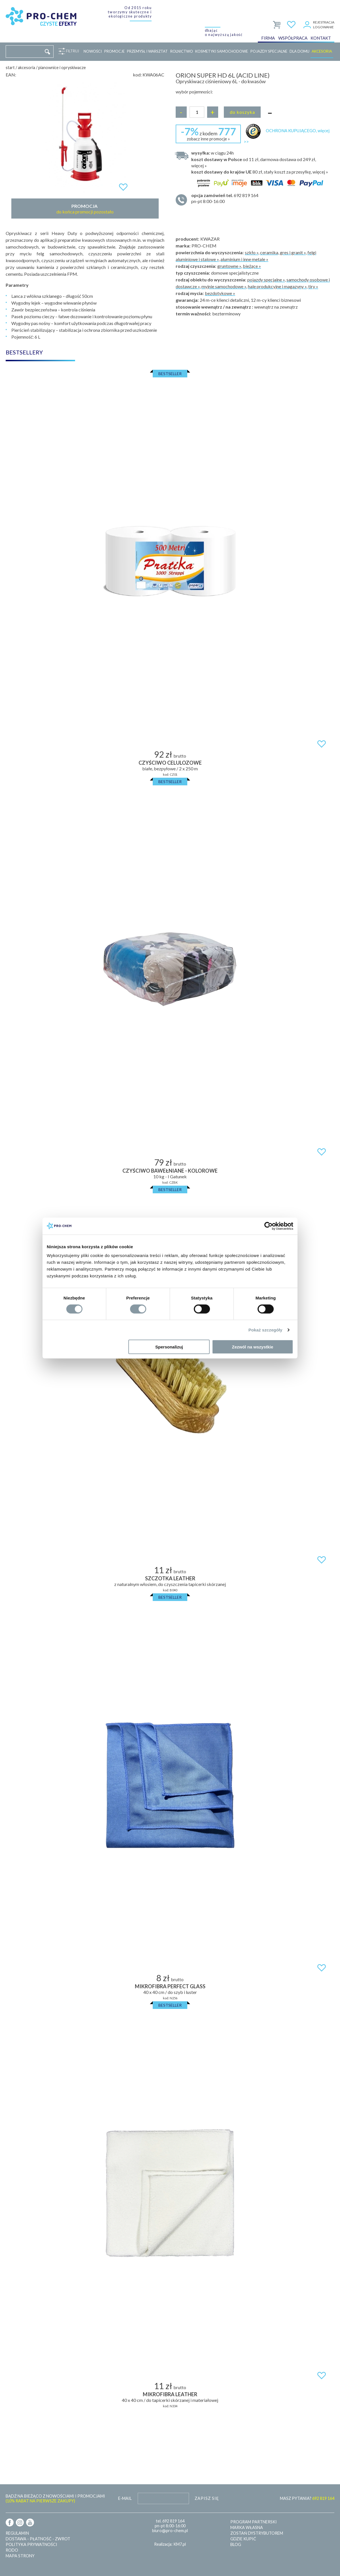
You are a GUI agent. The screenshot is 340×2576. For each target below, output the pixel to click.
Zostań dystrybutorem (256, 2533)
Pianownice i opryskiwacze (62, 67)
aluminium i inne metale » (244, 259)
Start (10, 67)
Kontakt (321, 37)
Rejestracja (323, 22)
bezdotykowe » (220, 293)
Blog (235, 2544)
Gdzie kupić (243, 2538)
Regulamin (17, 2533)
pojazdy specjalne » (266, 279)
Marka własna (246, 2527)
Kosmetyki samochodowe (221, 51)
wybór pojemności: (194, 91)
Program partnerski (253, 2521)
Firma (268, 37)
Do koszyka (242, 112)
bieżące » (252, 266)
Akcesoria (322, 51)
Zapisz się (207, 2498)
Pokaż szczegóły (265, 1329)
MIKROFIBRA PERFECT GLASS (170, 1986)
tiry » (313, 286)
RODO (12, 2550)
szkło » (251, 252)
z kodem (208, 133)
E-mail (125, 2498)
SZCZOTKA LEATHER (170, 1578)
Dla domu (299, 51)
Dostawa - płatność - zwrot (38, 2538)
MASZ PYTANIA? (307, 2498)
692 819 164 (173, 2521)
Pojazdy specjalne (268, 51)
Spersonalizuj (169, 1346)
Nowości (93, 51)
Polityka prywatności (31, 2544)
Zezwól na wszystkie (252, 1346)
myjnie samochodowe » (223, 286)
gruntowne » (229, 266)
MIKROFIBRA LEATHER (170, 2394)
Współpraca (292, 37)
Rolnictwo (181, 51)
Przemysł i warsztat (147, 51)
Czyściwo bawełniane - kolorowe (170, 1171)
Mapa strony (20, 2555)
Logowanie (323, 27)
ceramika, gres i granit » (283, 252)
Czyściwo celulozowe (170, 763)
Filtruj (71, 51)
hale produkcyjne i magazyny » (277, 286)
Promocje (114, 51)
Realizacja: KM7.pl (170, 2544)
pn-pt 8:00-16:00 (260, 198)
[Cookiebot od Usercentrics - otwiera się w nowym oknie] (268, 1226)
